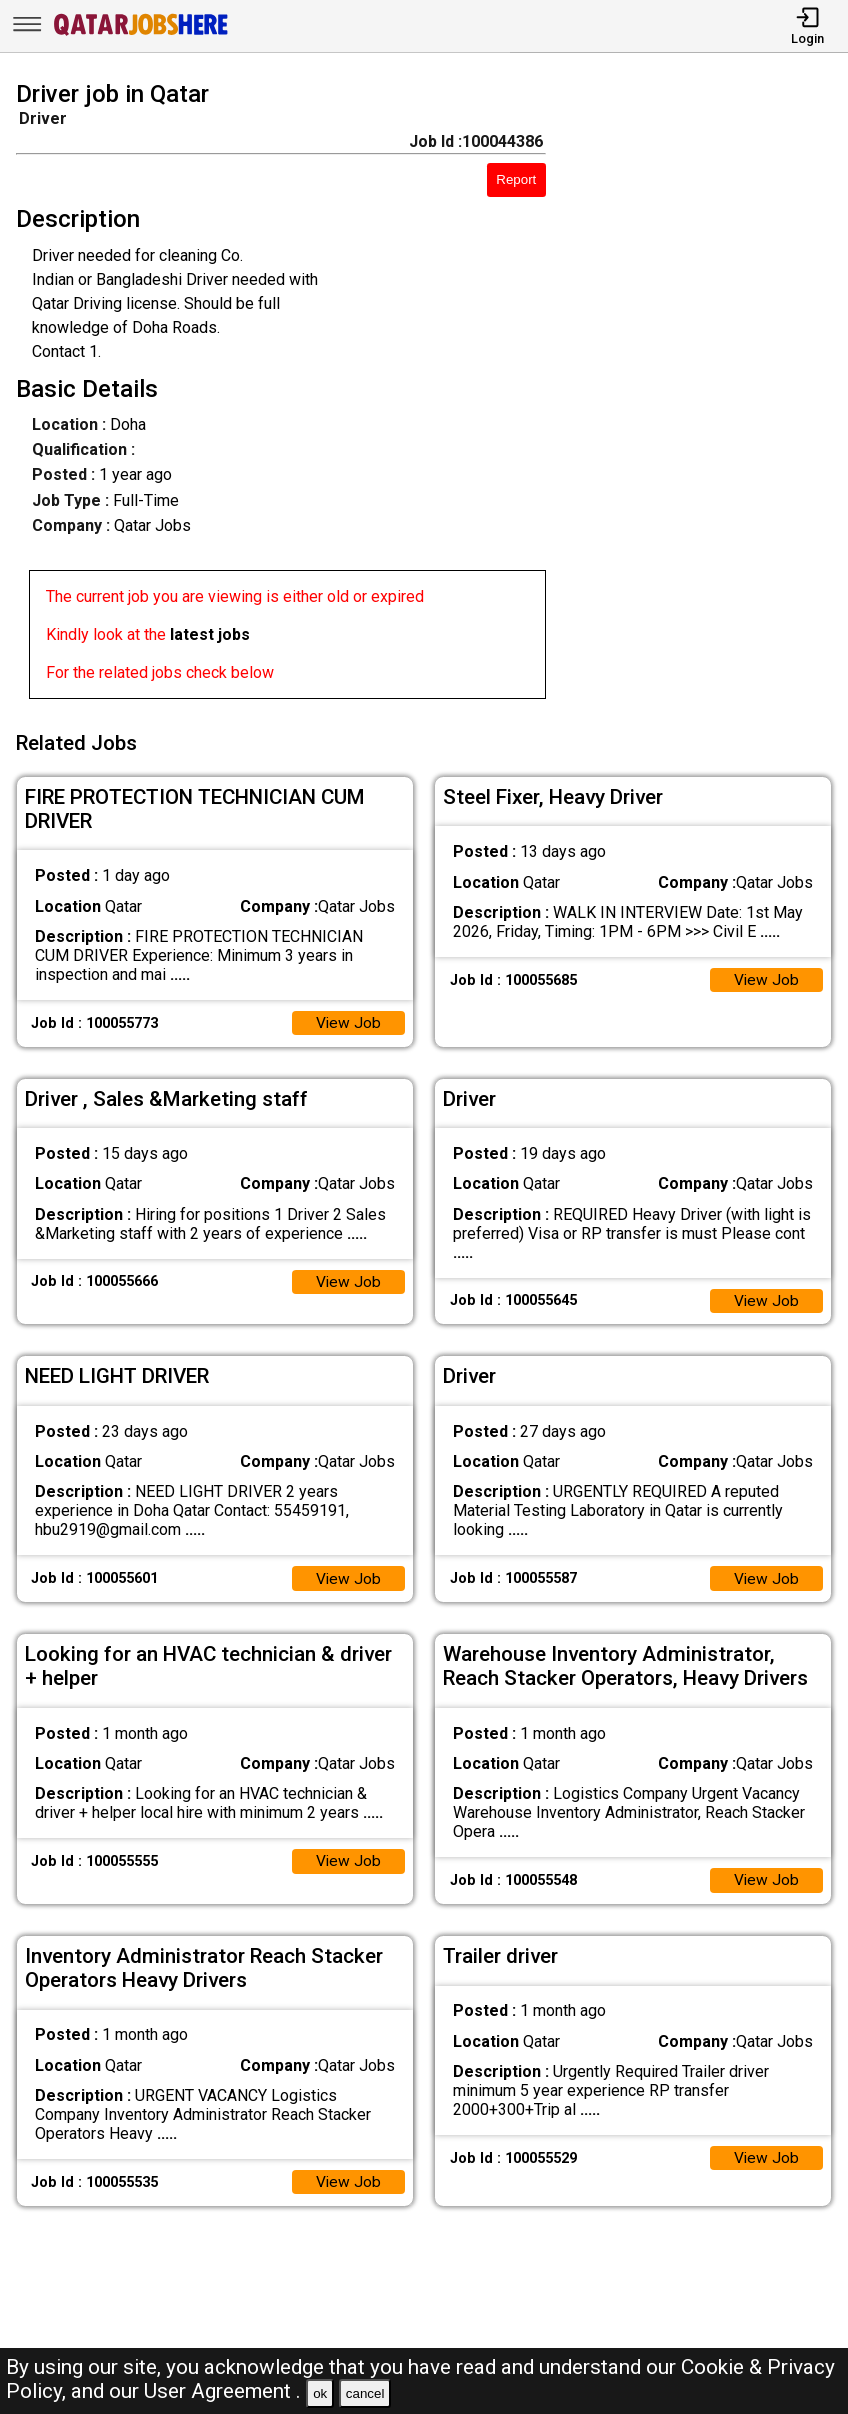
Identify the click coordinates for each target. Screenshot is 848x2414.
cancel (365, 2393)
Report (516, 179)
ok (320, 2393)
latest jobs (210, 634)
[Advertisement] (707, 394)
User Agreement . (222, 2391)
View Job (348, 1018)
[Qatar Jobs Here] (141, 33)
